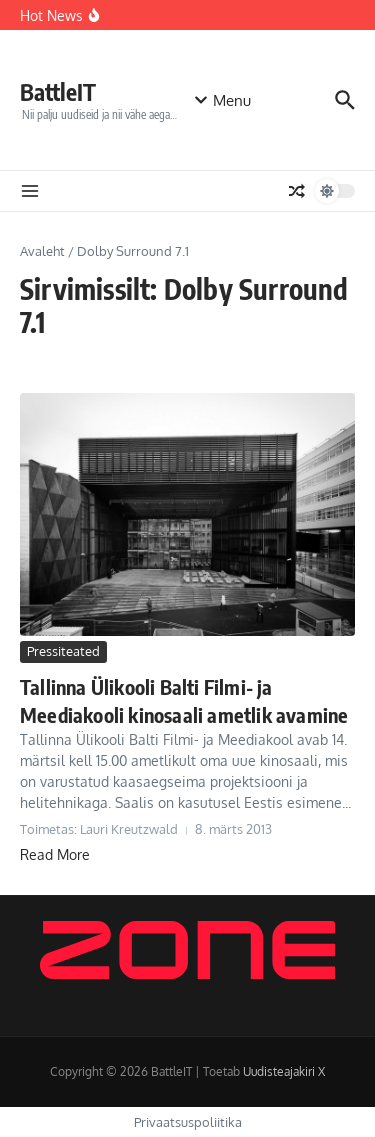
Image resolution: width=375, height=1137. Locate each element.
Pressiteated (63, 651)
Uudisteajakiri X (284, 1071)
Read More (55, 854)
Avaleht (42, 251)
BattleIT (58, 91)
